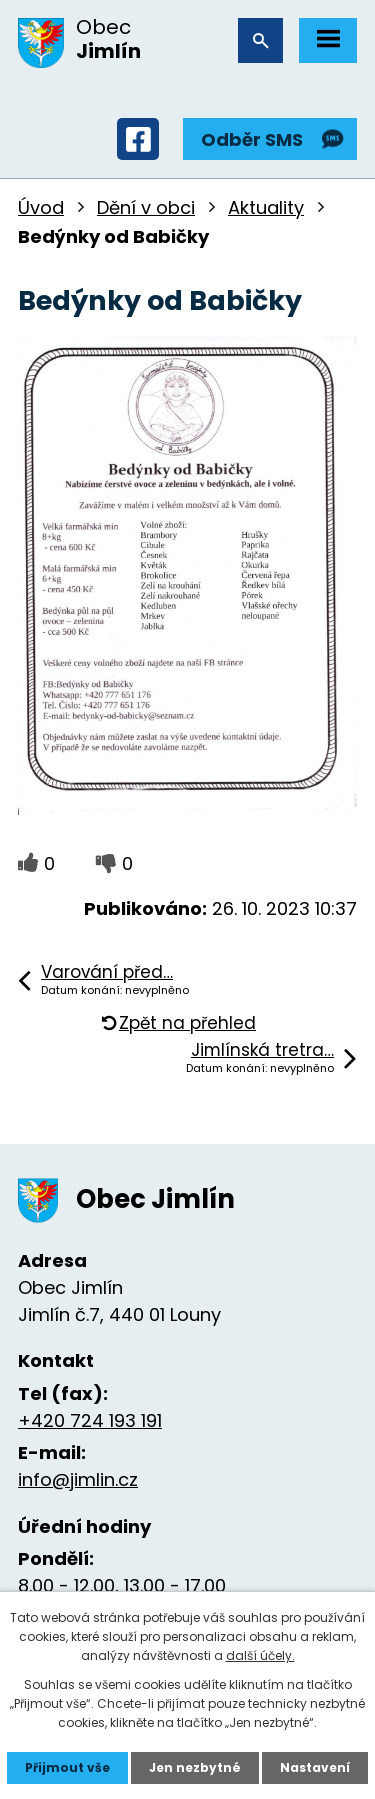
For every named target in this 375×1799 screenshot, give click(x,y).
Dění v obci (146, 207)
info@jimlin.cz (78, 1479)
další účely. (260, 1655)
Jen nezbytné (195, 1767)
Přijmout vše (67, 1767)
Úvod (41, 207)
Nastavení (315, 1767)
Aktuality (266, 207)
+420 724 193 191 (90, 1420)
